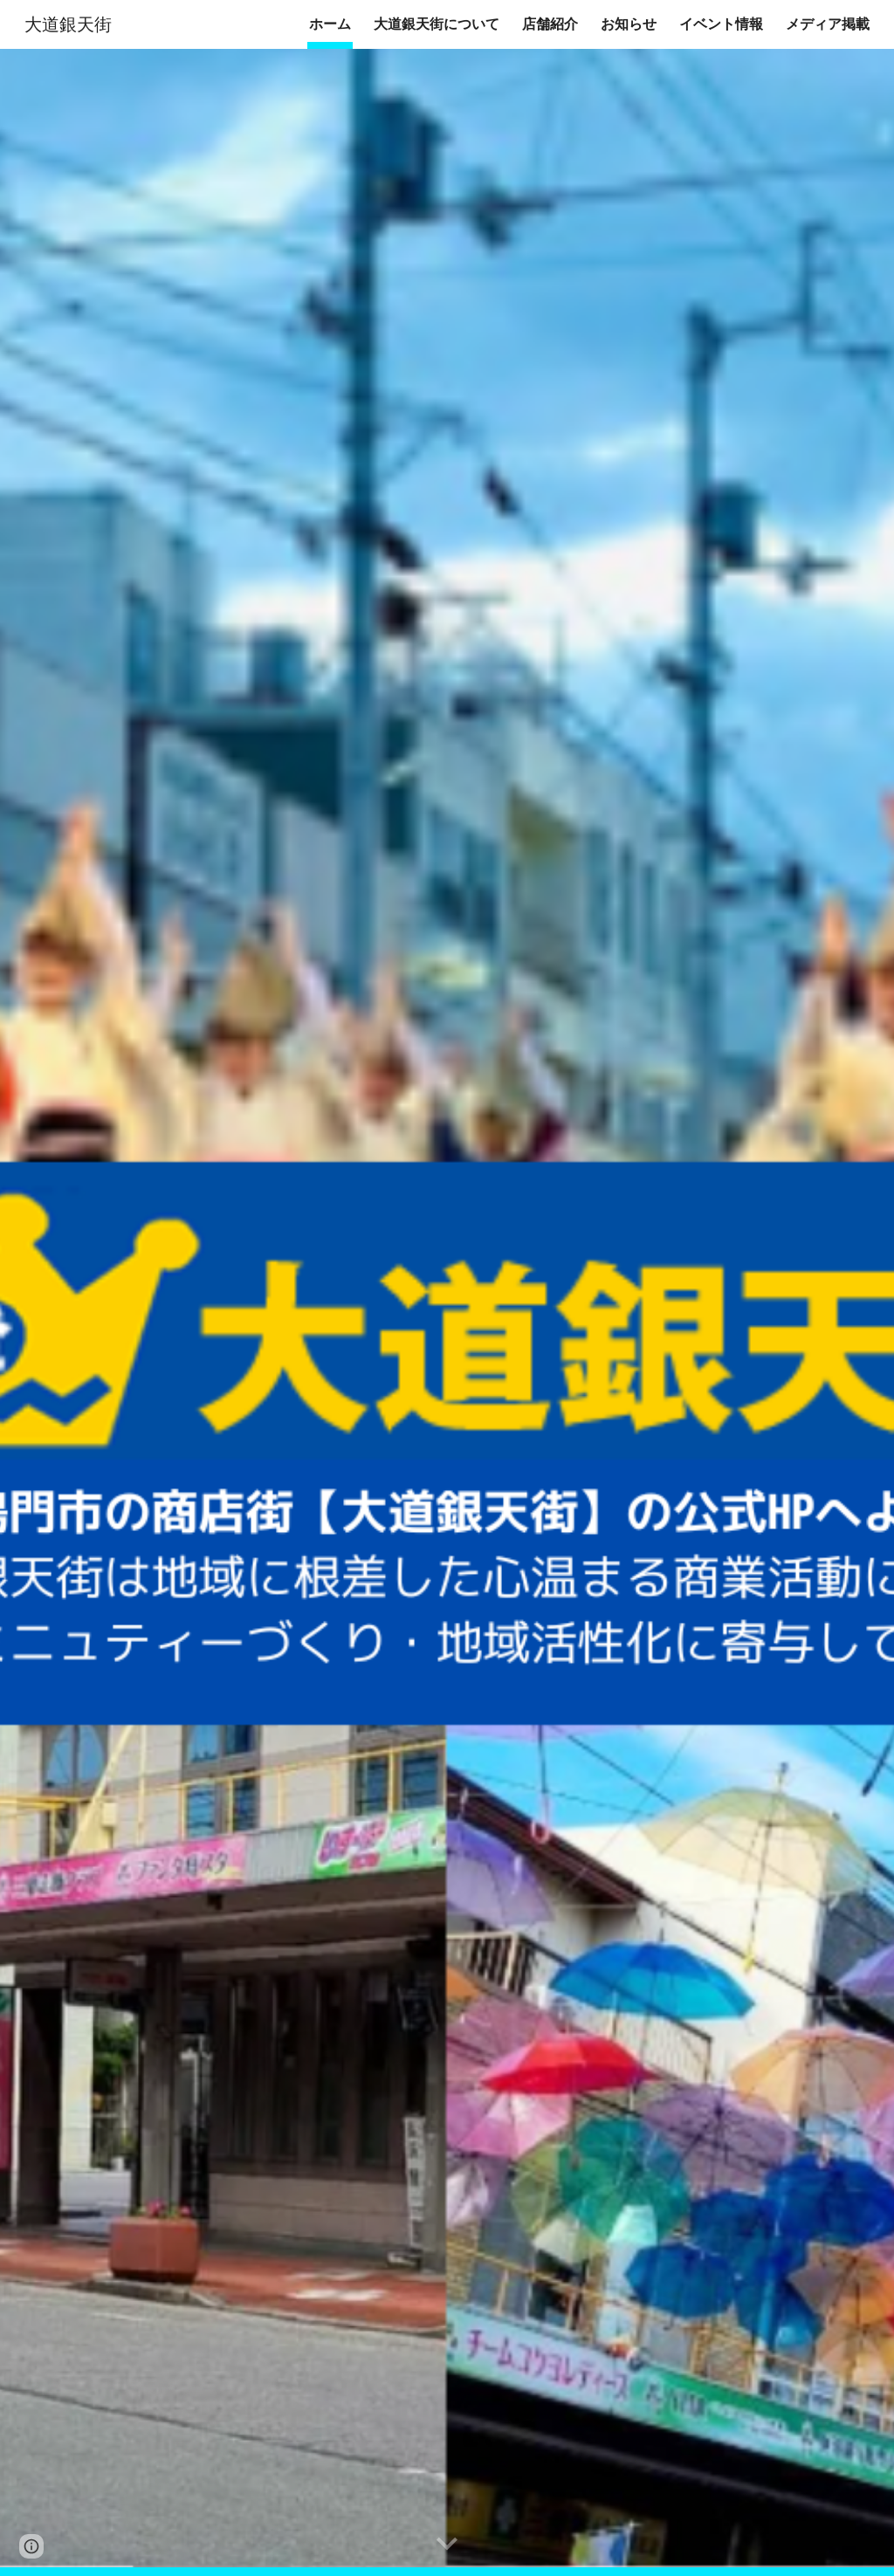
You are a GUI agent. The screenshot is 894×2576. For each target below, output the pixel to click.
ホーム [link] (330, 24)
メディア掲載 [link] (828, 24)
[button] (447, 2545)
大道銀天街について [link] (436, 24)
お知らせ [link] (629, 24)
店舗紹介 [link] (550, 24)
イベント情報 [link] (721, 24)
